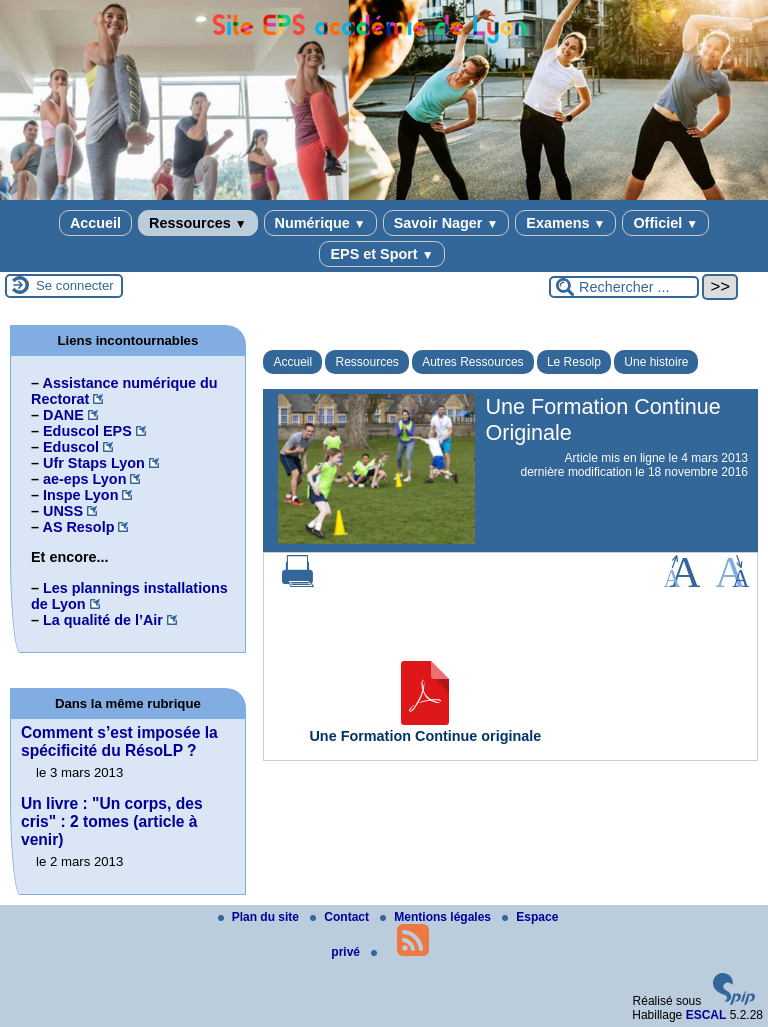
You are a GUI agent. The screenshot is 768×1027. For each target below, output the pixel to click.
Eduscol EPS (87, 431)
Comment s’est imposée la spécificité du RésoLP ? (119, 741)
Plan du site (260, 917)
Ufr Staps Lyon (94, 463)
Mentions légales (437, 917)
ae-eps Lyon (84, 479)
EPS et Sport (381, 254)
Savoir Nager (446, 223)
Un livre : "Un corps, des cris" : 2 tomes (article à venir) (112, 821)
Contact (341, 917)
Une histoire (656, 362)
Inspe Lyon (80, 495)
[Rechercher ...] (624, 287)
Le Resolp (574, 362)
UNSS (63, 511)
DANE (63, 415)
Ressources (197, 223)
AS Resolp (78, 527)
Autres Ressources (472, 362)
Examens (565, 223)
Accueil (95, 223)
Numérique (320, 223)
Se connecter (75, 285)
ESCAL (706, 1015)
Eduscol (71, 447)
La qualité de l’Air (103, 620)
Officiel (665, 223)
